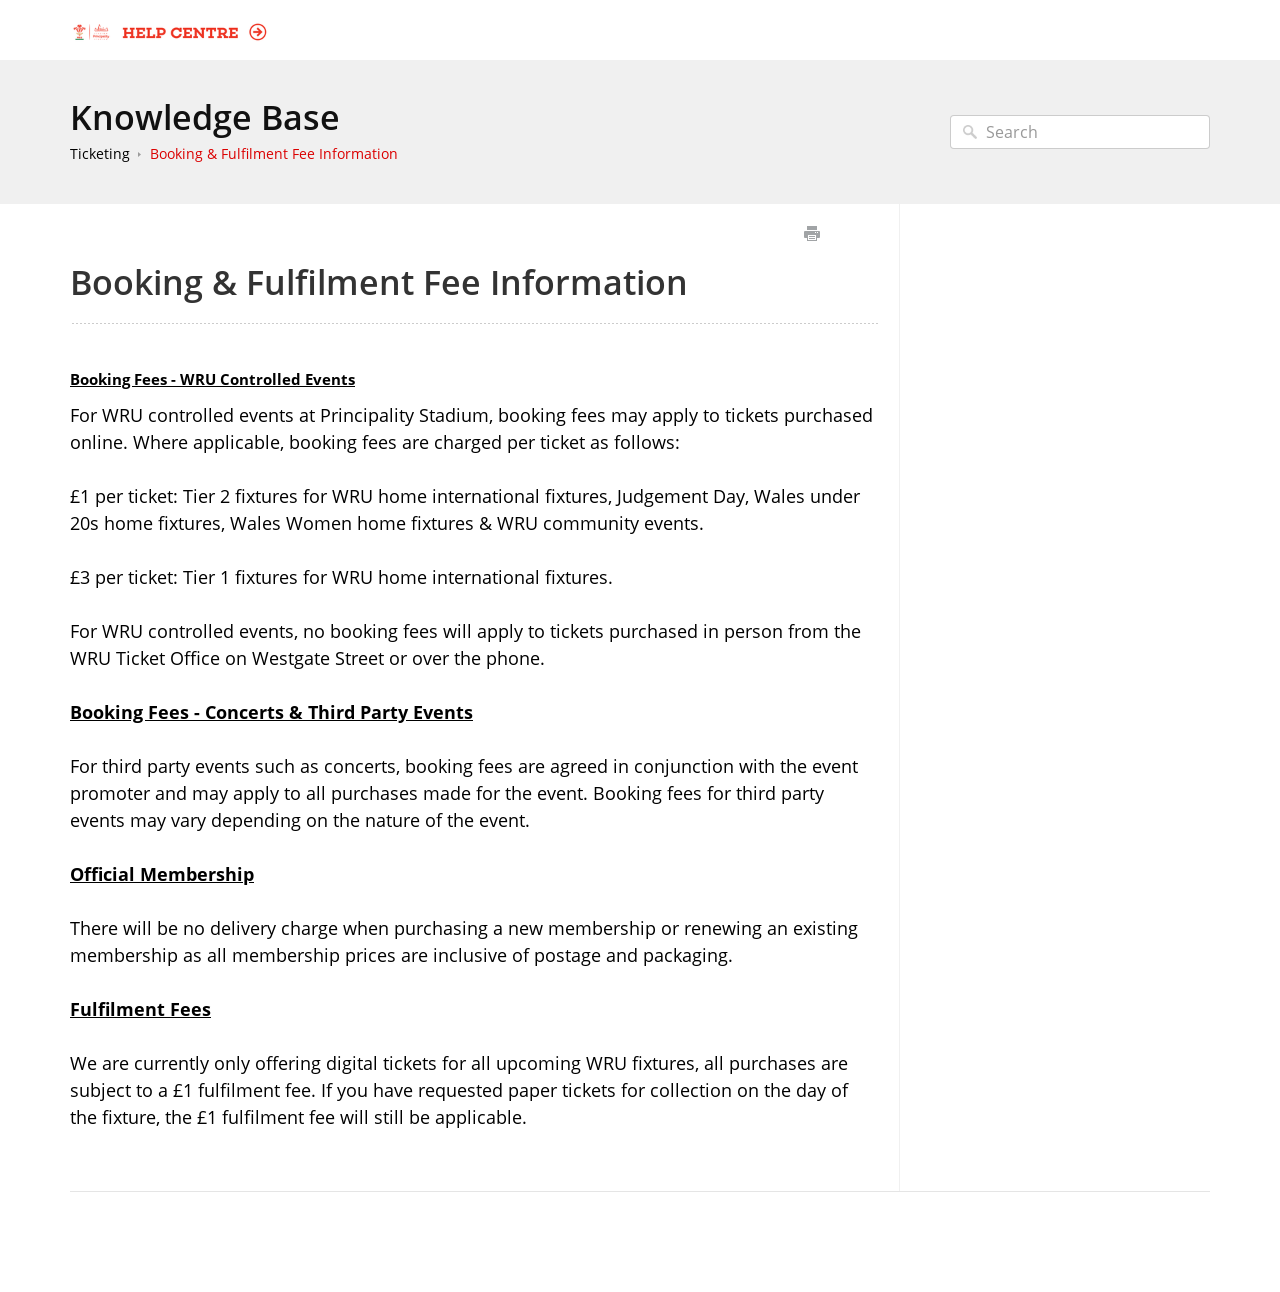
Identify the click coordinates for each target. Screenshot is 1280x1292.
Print (811, 233)
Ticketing (100, 153)
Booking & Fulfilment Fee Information (274, 153)
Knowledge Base (205, 117)
